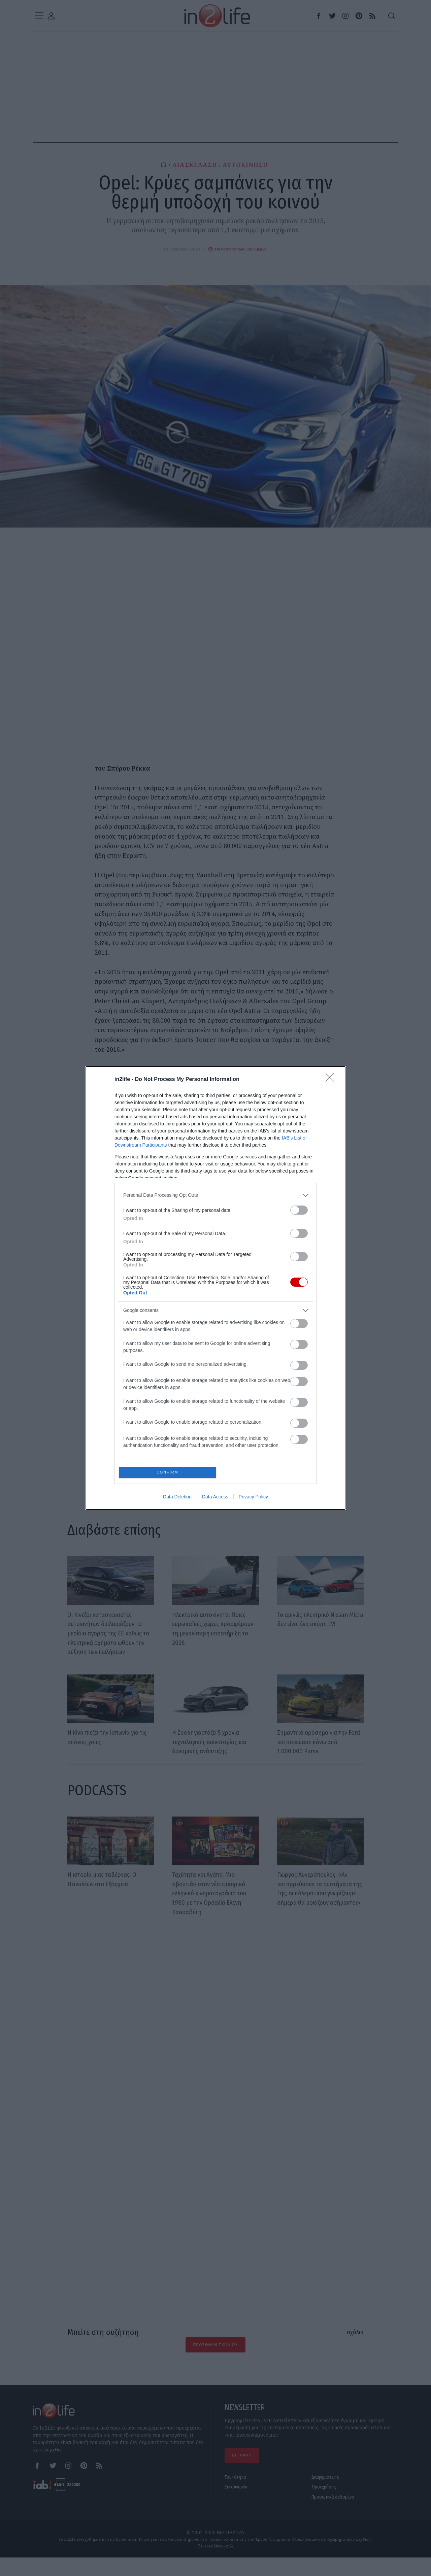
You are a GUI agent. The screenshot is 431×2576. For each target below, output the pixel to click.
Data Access (215, 1498)
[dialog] (215, 1288)
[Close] (332, 1078)
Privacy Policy (253, 1498)
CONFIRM (169, 1472)
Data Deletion (177, 1498)
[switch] (299, 1208)
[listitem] (215, 1193)
